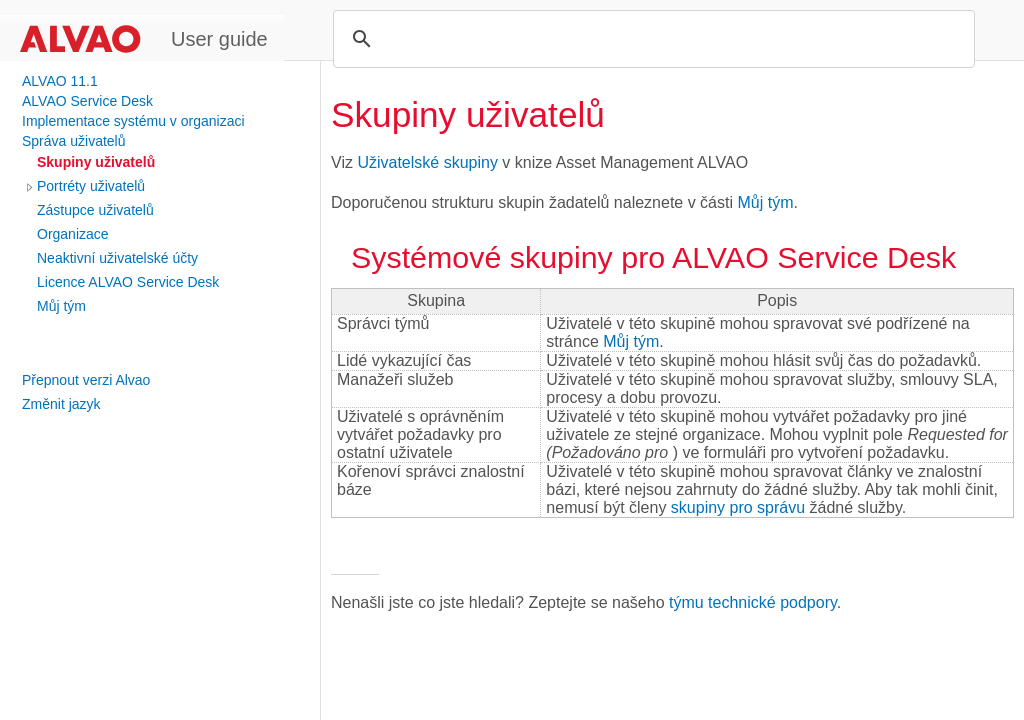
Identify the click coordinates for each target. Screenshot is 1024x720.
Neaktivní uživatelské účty (117, 258)
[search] (651, 39)
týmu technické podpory (753, 602)
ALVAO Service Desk (87, 101)
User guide (219, 39)
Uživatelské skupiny (427, 162)
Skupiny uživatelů (96, 162)
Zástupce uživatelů (95, 210)
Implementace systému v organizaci (133, 121)
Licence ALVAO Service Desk (128, 282)
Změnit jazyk (61, 404)
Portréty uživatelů (91, 186)
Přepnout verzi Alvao (86, 380)
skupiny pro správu (738, 507)
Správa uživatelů (74, 141)
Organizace (73, 234)
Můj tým (61, 306)
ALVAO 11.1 (60, 81)
